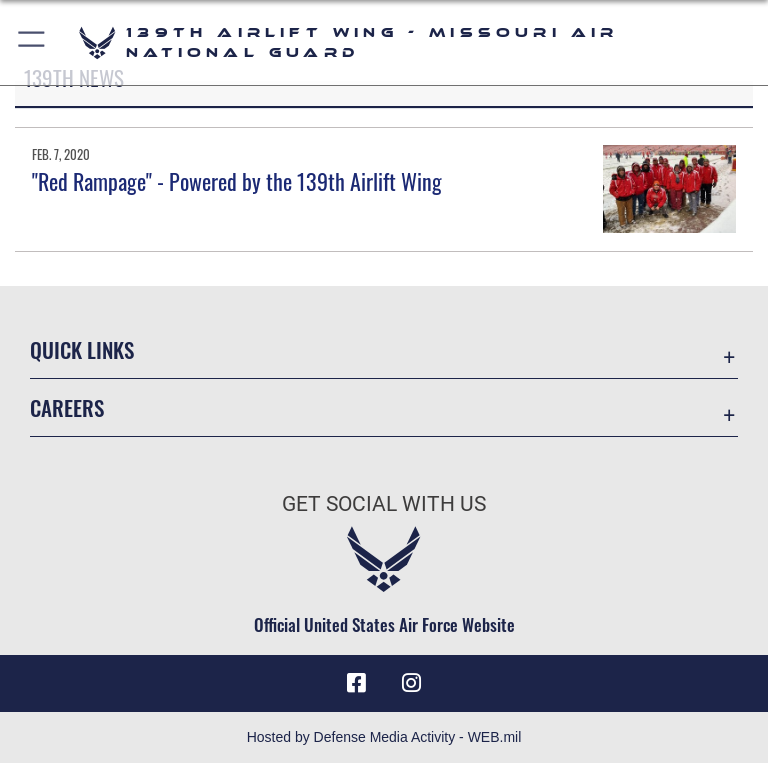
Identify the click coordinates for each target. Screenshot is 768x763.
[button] (32, 42)
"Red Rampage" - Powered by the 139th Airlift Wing (237, 181)
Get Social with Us (384, 504)
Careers (67, 407)
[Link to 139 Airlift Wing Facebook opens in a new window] (356, 683)
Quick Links (82, 349)
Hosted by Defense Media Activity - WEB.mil (384, 737)
